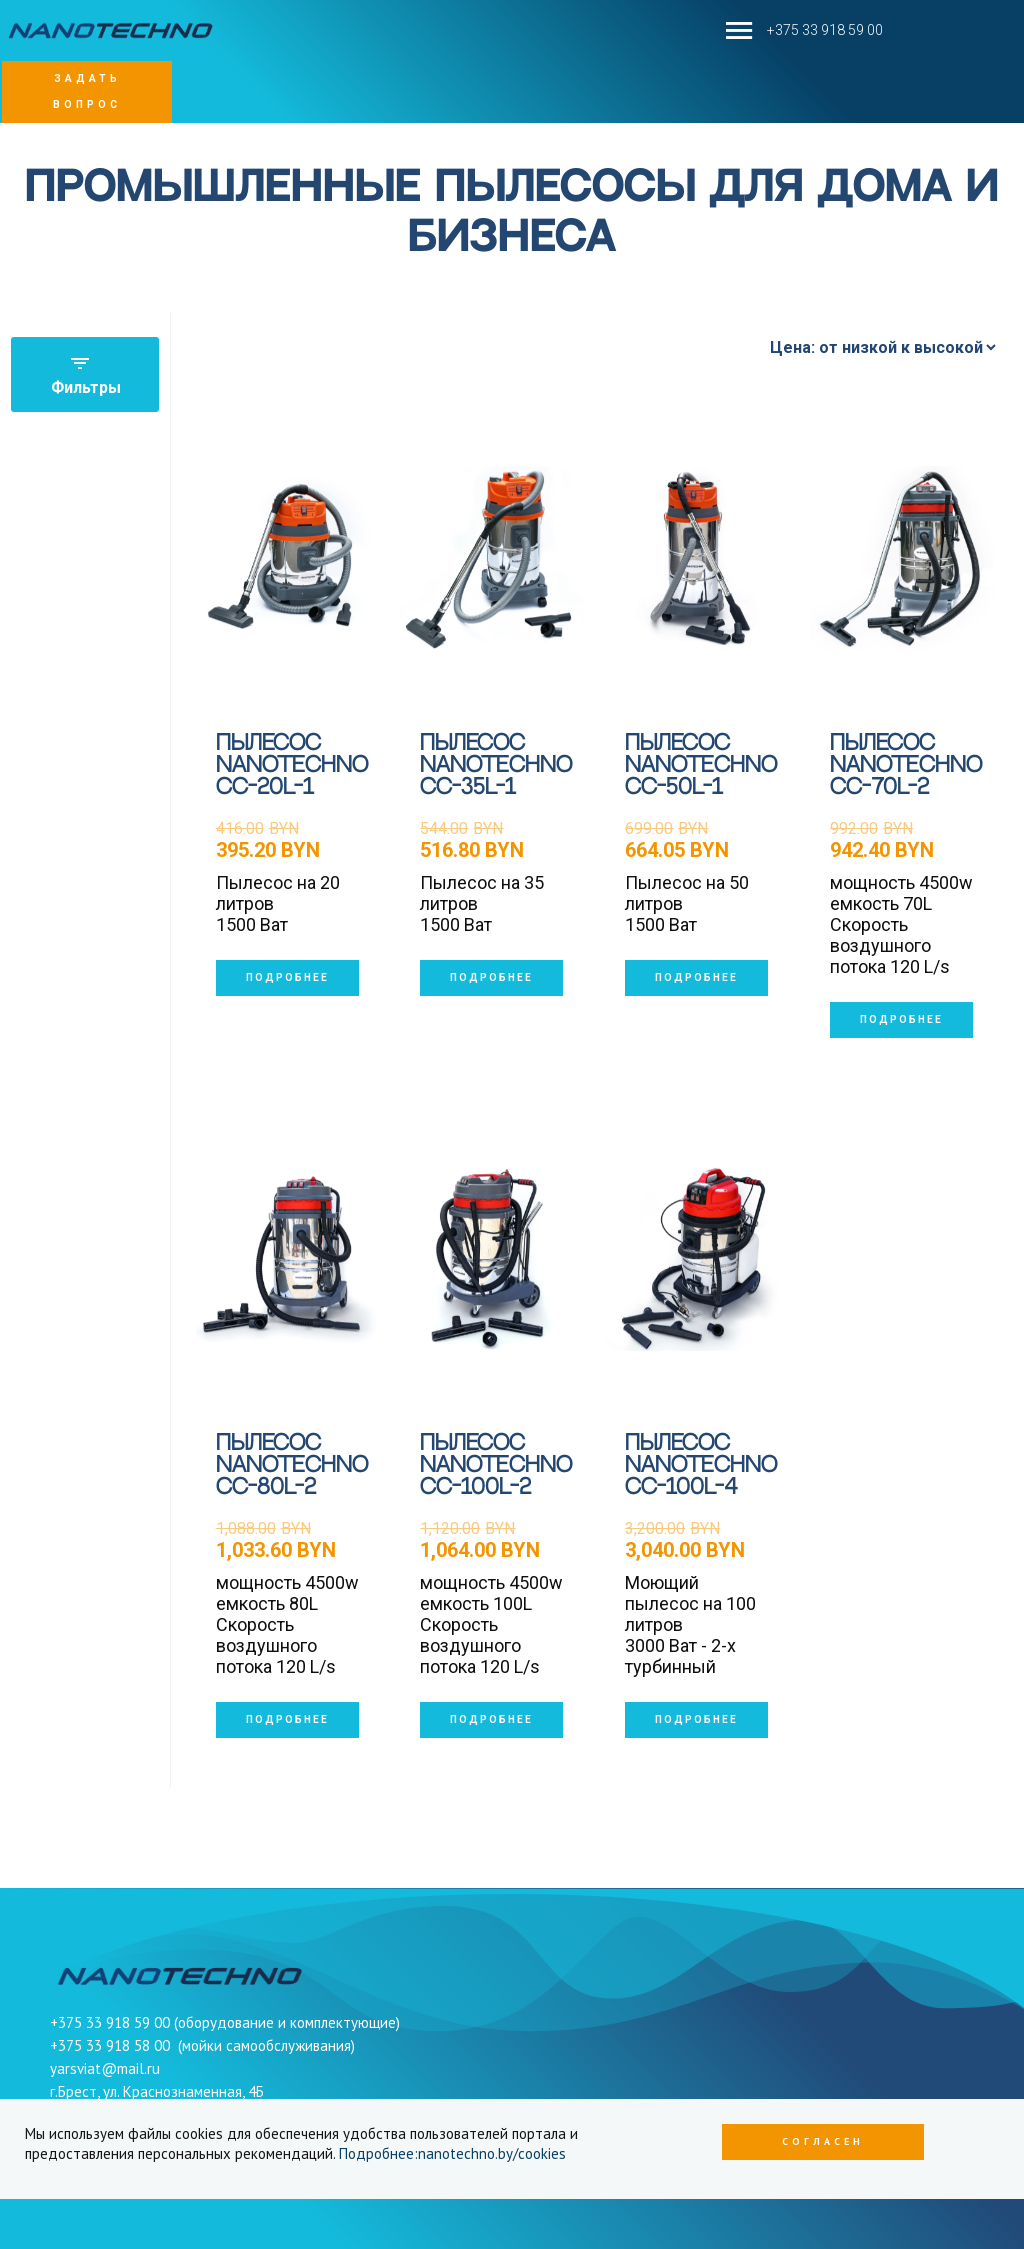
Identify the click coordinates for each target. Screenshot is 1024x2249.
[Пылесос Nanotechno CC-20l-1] (288, 558)
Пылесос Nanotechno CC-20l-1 (292, 765)
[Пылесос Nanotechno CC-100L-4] (697, 1258)
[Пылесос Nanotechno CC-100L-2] (492, 1258)
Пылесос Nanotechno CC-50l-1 (701, 765)
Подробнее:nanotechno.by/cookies (452, 2153)
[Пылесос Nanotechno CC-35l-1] (492, 558)
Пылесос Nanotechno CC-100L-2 (496, 1465)
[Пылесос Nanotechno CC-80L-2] (288, 1258)
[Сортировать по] (882, 347)
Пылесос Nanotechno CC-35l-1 (496, 765)
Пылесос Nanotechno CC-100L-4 (701, 1465)
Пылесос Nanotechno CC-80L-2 (292, 1465)
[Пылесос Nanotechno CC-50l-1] (697, 558)
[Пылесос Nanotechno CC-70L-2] (902, 558)
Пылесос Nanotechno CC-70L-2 (906, 765)
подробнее (287, 977)
